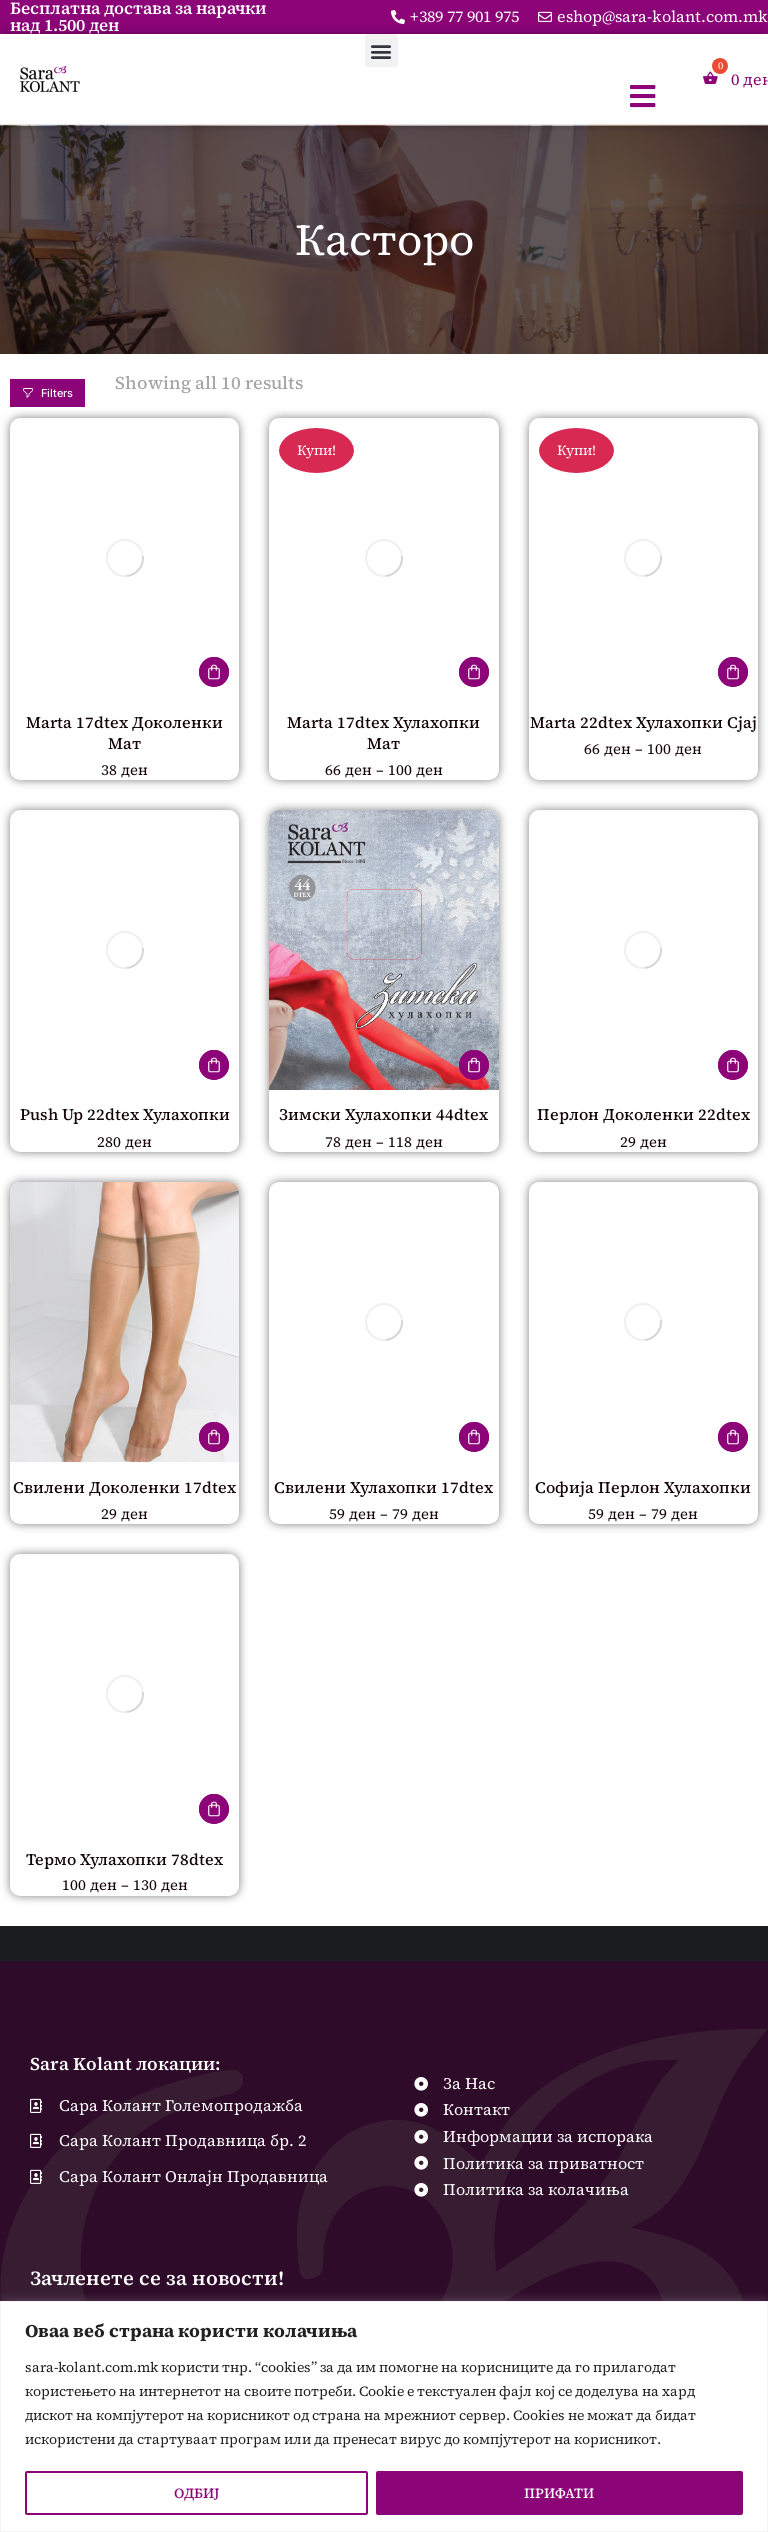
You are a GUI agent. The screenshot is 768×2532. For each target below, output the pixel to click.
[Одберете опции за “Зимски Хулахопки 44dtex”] (474, 1066)
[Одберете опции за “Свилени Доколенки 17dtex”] (214, 1440)
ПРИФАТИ (559, 2493)
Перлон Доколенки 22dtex (643, 1116)
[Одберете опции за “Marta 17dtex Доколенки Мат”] (214, 672)
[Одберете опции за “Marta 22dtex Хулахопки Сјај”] (733, 672)
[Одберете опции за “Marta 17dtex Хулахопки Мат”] (474, 672)
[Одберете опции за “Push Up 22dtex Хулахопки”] (214, 1066)
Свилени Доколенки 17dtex (124, 1490)
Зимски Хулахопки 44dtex (383, 1116)
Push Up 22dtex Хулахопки (125, 1116)
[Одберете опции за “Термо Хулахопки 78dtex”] (214, 1813)
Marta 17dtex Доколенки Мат (124, 732)
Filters (47, 393)
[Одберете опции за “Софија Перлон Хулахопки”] (733, 1440)
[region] (384, 2416)
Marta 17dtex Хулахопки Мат (383, 732)
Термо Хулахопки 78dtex (124, 1863)
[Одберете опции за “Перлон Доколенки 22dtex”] (733, 1066)
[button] (381, 50)
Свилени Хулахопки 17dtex (383, 1490)
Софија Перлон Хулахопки (643, 1490)
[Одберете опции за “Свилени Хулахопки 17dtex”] (474, 1440)
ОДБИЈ (196, 2493)
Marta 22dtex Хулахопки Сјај (643, 722)
